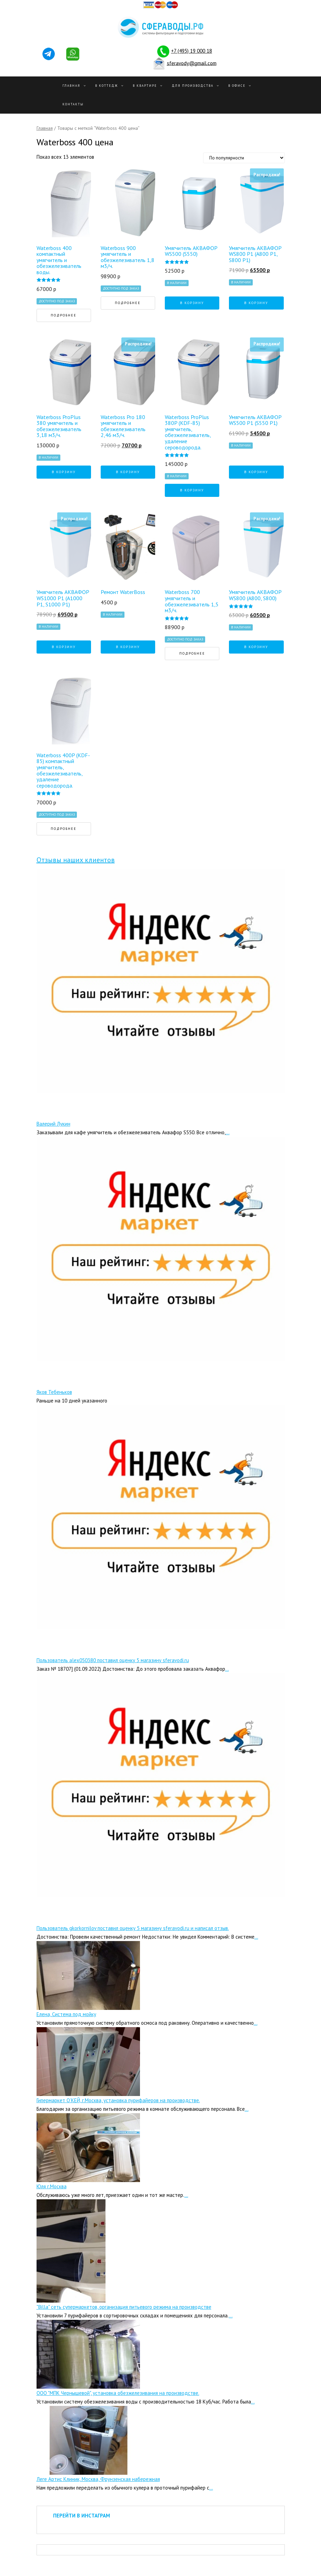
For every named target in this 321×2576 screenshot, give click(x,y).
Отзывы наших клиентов (76, 859)
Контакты (73, 104)
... (228, 1132)
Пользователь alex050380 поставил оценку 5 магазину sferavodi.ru (113, 1660)
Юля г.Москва (52, 2186)
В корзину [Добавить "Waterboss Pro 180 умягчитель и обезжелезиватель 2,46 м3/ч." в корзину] (128, 472)
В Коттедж (106, 85)
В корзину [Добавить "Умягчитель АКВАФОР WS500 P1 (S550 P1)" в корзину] (256, 472)
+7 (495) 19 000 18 (191, 51)
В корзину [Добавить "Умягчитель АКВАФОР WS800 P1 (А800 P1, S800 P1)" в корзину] (256, 303)
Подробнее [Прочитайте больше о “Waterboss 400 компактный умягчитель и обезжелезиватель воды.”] (64, 315)
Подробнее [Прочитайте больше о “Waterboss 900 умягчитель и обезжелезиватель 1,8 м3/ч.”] (128, 303)
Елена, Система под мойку (66, 2014)
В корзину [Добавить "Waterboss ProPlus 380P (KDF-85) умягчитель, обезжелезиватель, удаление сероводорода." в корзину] (192, 490)
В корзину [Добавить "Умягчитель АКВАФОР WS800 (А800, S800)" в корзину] (256, 647)
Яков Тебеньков (54, 1392)
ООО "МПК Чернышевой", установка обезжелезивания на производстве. (118, 2393)
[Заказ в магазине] (244, 158)
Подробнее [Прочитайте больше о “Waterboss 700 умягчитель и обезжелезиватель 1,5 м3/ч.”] (192, 653)
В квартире (145, 85)
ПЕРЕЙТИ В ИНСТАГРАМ (81, 2515)
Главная (71, 85)
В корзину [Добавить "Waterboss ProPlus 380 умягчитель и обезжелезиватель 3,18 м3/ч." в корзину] (64, 472)
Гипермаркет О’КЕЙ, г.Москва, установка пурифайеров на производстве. (118, 2100)
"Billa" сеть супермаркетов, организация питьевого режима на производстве (124, 2307)
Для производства (192, 85)
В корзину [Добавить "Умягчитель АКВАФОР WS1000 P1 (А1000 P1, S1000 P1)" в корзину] (64, 647)
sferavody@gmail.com (192, 63)
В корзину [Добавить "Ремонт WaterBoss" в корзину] (128, 647)
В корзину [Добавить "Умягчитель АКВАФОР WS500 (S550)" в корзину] (192, 303)
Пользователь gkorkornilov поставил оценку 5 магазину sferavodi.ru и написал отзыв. (133, 1928)
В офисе (236, 85)
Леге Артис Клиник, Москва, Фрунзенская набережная (98, 2479)
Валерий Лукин (53, 1123)
